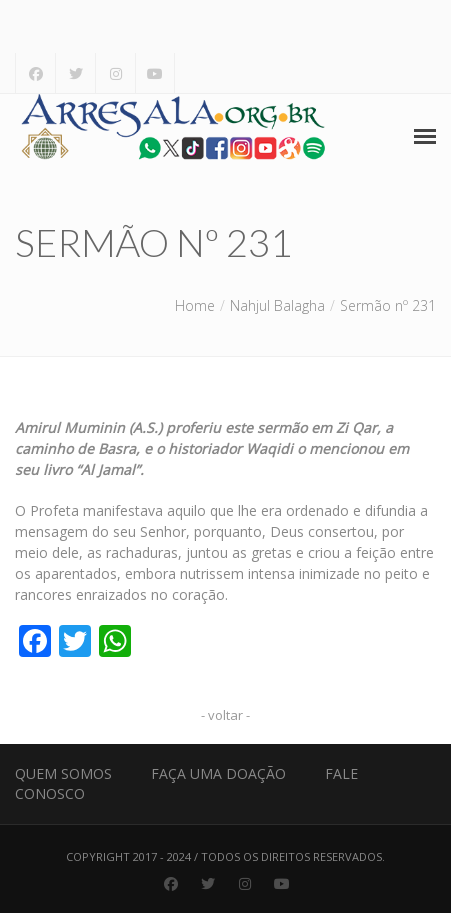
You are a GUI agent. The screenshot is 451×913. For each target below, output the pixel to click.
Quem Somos (63, 773)
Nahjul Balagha (277, 305)
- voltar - (225, 715)
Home (195, 305)
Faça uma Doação (218, 773)
